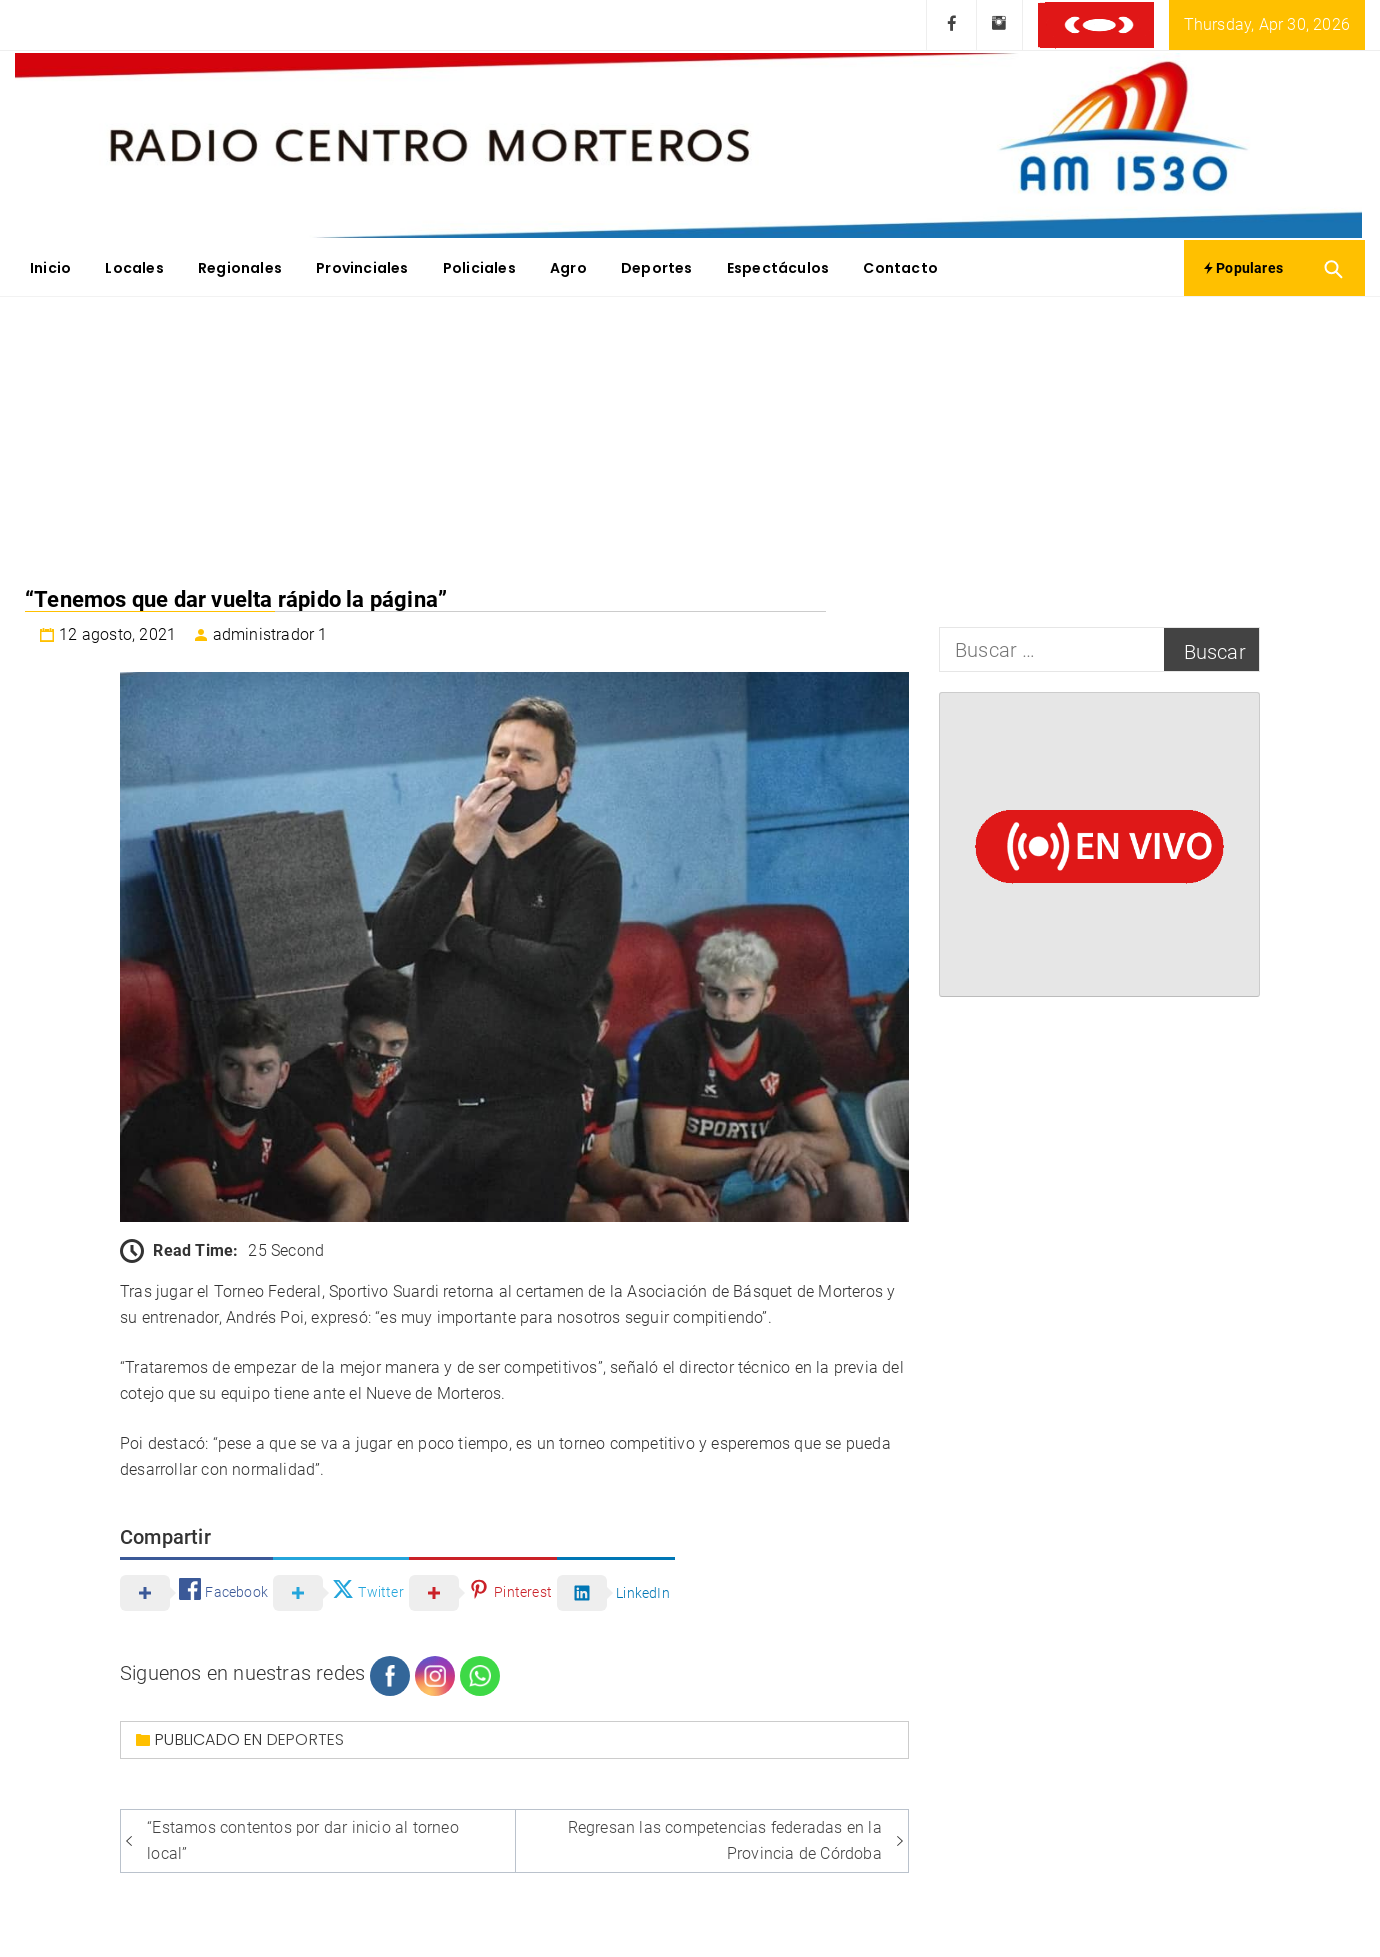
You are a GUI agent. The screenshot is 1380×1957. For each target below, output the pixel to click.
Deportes (657, 268)
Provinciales (362, 268)
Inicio (50, 268)
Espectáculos (778, 268)
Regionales (240, 268)
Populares (1243, 268)
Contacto (900, 268)
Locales (134, 268)
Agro (568, 268)
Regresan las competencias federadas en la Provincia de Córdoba (725, 1840)
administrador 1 (270, 634)
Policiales (479, 268)
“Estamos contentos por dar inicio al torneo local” (303, 1840)
